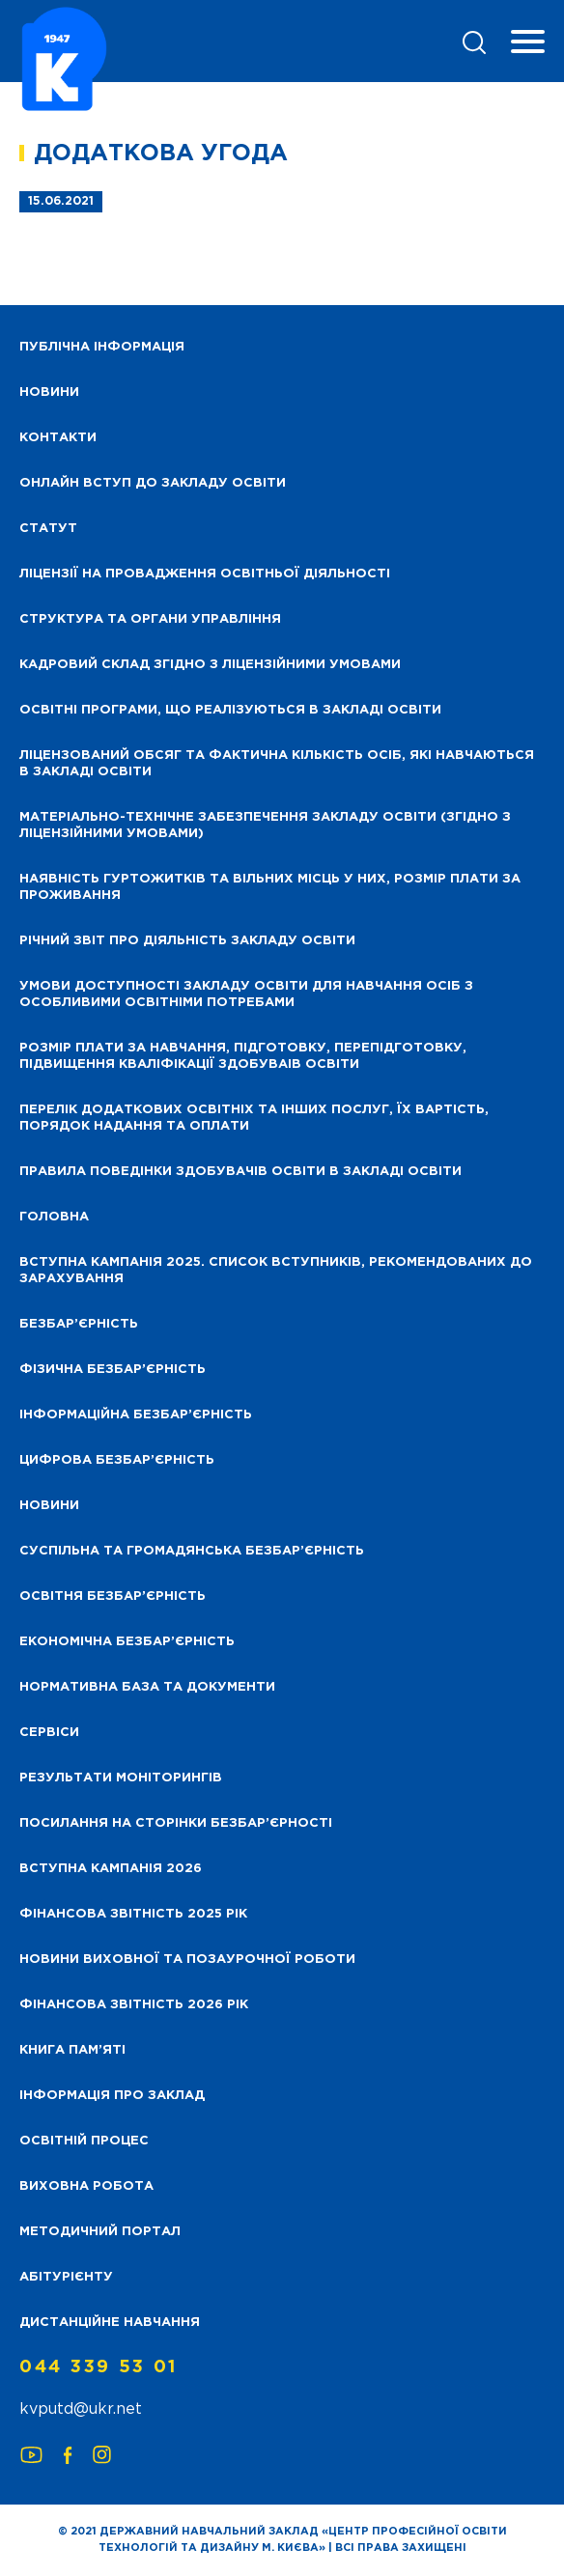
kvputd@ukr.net (80, 2409)
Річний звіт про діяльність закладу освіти (187, 941)
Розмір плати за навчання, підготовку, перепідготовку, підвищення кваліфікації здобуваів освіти (242, 1056)
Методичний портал (100, 2231)
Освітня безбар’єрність (112, 1596)
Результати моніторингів (120, 1778)
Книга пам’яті (72, 2050)
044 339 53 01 (98, 2367)
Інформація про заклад (112, 2095)
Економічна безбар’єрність (127, 1642)
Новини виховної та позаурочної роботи (187, 1959)
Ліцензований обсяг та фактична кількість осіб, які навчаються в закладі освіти (276, 763)
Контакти (58, 438)
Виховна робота (86, 2186)
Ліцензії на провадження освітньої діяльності (204, 574)
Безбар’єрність (78, 1324)
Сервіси (49, 1732)
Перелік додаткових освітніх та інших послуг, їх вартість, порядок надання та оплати (254, 1118)
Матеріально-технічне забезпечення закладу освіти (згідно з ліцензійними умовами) (265, 825)
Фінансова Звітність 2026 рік (133, 2005)
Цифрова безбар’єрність (116, 1460)
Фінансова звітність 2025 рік (133, 1914)
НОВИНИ (49, 392)
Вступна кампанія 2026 (110, 1868)
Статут (48, 528)
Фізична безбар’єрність (112, 1369)
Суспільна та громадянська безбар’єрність (191, 1551)
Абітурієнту (66, 2277)
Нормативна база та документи (147, 1687)
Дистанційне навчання (109, 2322)
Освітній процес (84, 2141)
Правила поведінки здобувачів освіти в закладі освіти (240, 1171)
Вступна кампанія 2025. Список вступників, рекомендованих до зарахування (275, 1270)
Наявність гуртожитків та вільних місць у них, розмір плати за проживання (270, 887)
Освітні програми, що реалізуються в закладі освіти (230, 710)
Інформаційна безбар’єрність (135, 1415)
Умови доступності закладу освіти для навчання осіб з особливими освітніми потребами (246, 994)
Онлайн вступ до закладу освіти (152, 483)
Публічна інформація (101, 347)
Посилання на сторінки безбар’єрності (175, 1823)
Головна (54, 1217)
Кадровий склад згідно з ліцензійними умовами (210, 664)
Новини (49, 1505)
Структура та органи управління (150, 619)
